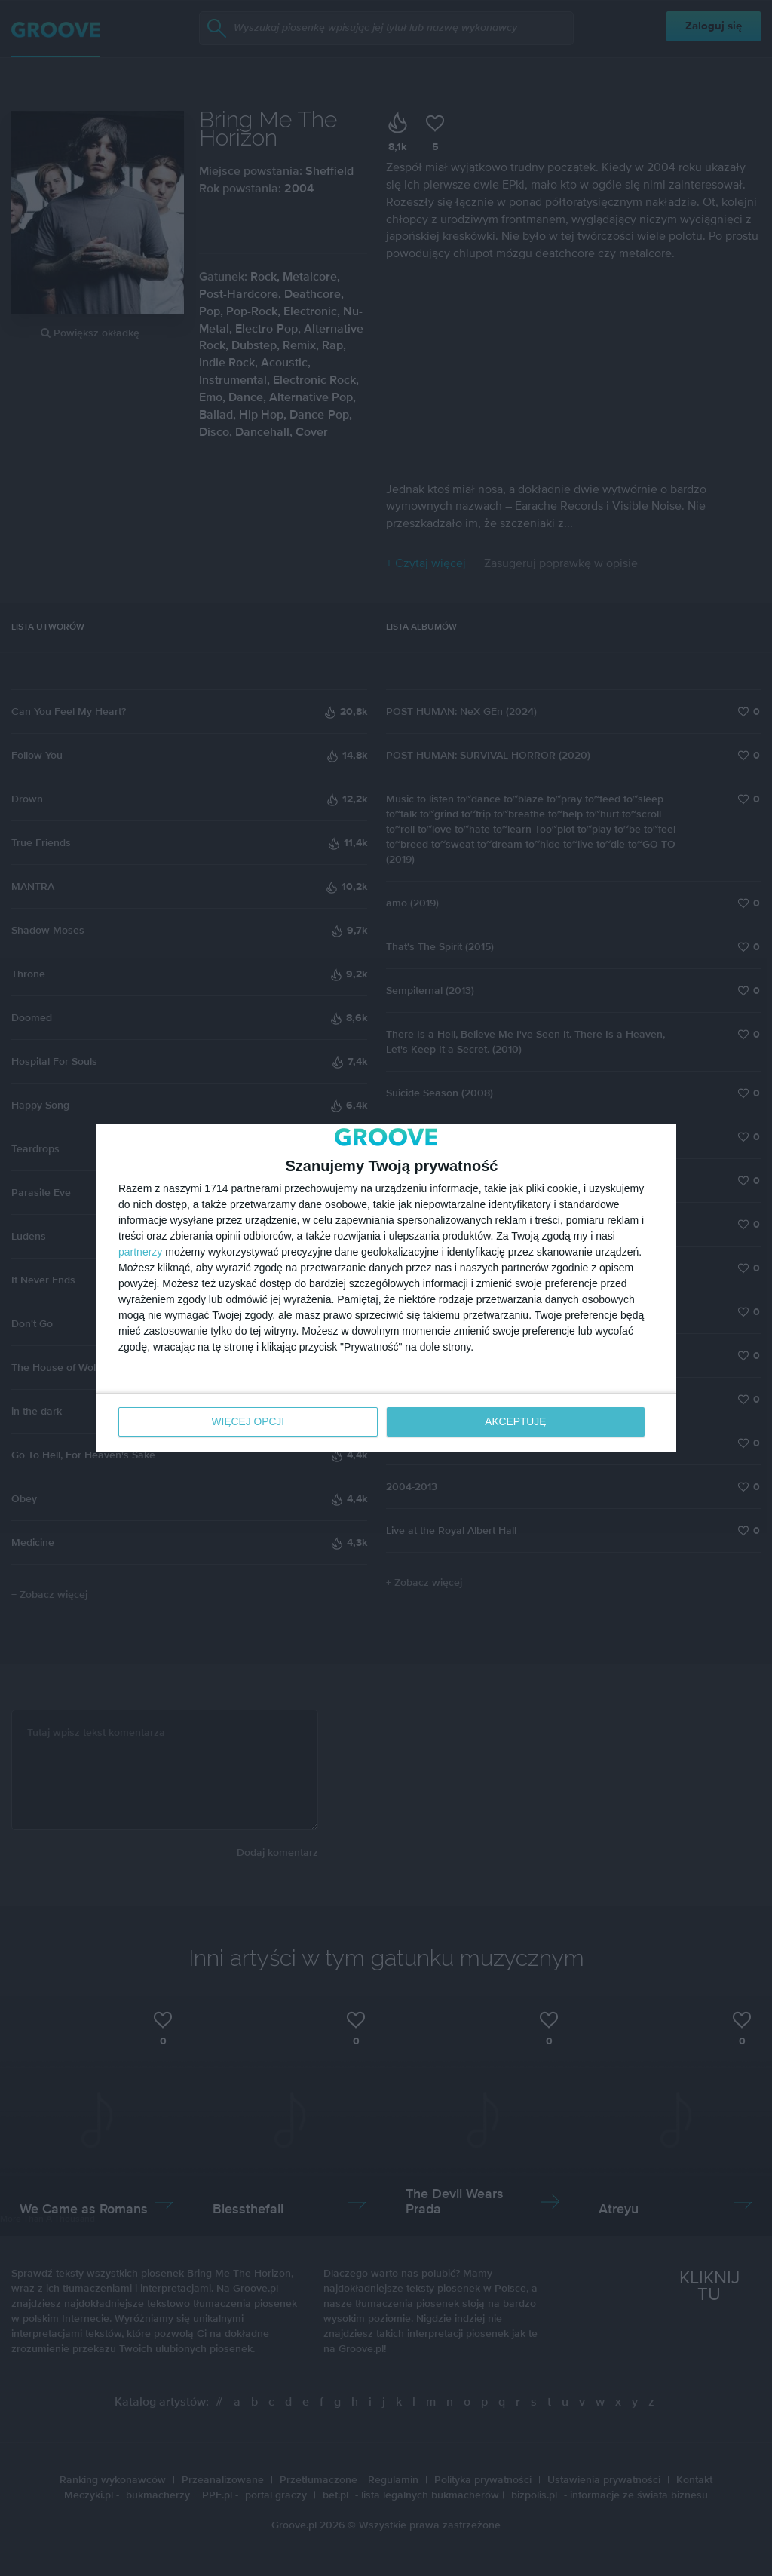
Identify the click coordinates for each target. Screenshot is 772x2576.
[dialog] (386, 1288)
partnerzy (140, 1252)
